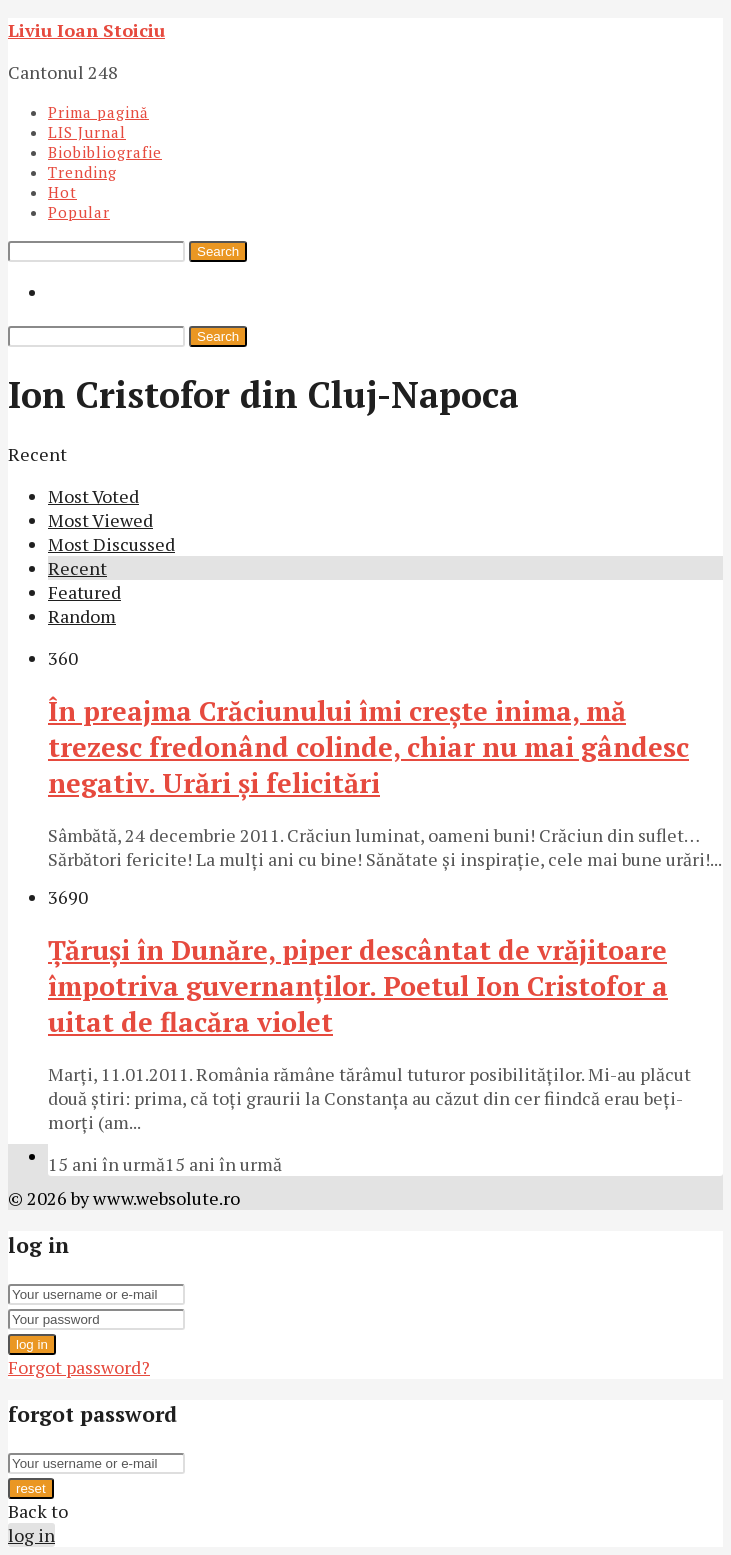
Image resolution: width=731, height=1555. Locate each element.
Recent (77, 568)
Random (82, 616)
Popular (79, 212)
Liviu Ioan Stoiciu (86, 30)
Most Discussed (111, 544)
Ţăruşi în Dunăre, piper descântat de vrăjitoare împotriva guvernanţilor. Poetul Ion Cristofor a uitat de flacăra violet (358, 986)
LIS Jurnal (87, 132)
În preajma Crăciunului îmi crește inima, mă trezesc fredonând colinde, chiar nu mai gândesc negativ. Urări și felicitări (368, 747)
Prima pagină (98, 112)
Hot (62, 192)
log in (32, 1344)
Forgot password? (79, 1367)
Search (218, 251)
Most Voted (93, 496)
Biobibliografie (105, 152)
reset (31, 1488)
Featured (84, 592)
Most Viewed (100, 520)
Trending (82, 172)
